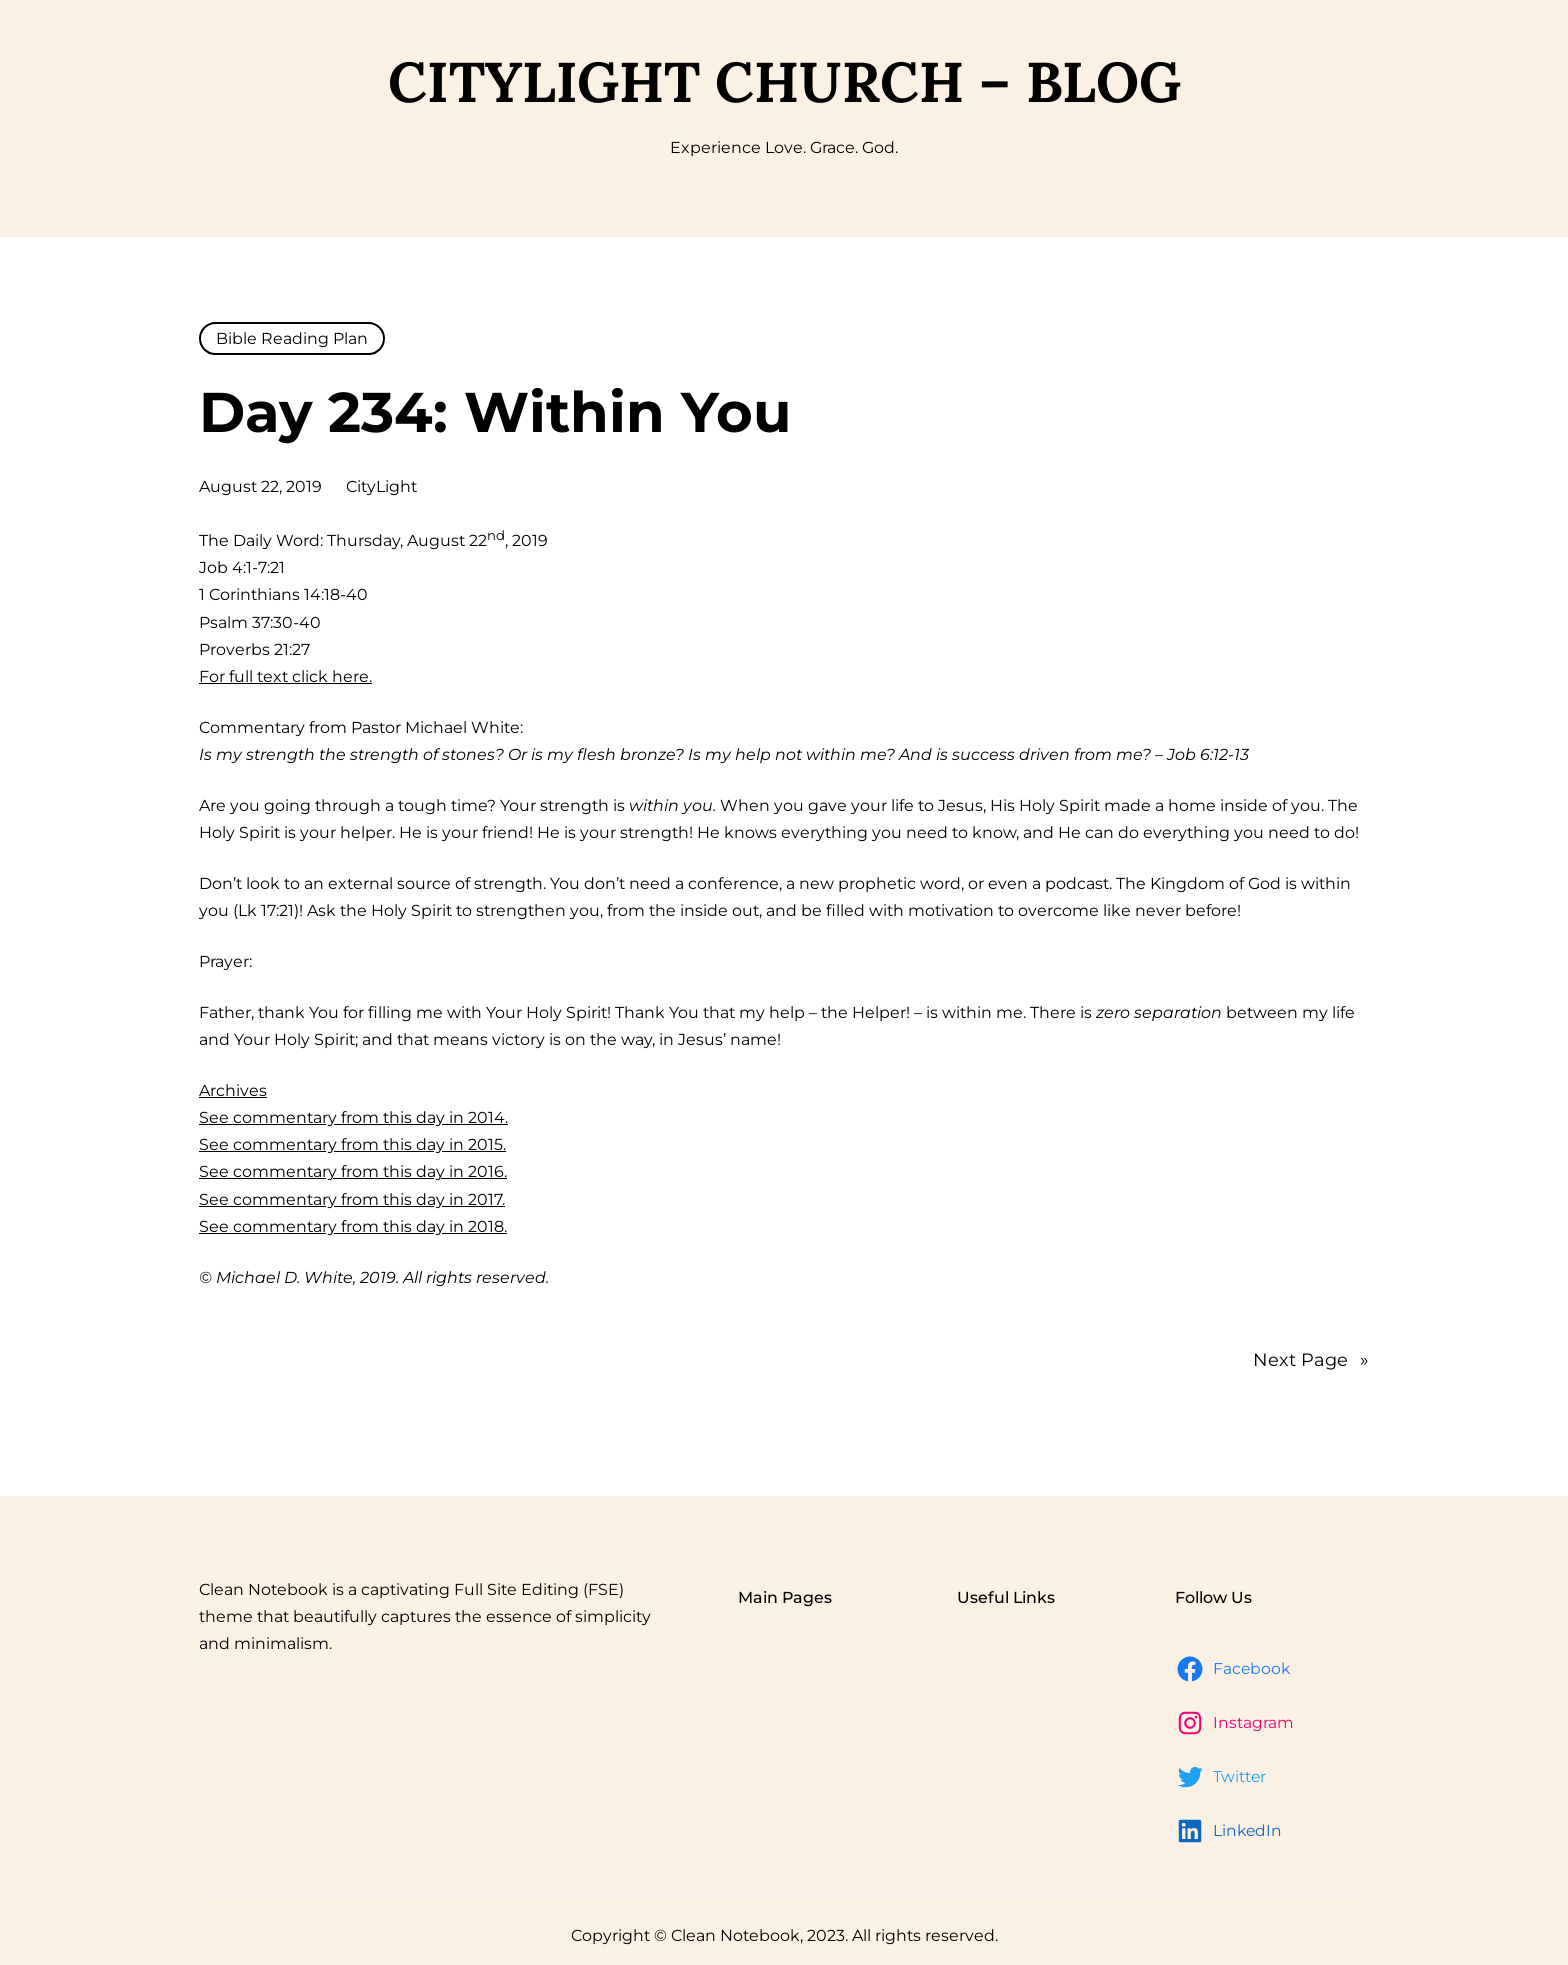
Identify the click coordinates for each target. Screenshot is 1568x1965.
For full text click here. (285, 676)
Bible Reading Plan (292, 338)
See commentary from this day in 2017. (352, 1199)
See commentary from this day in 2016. (353, 1171)
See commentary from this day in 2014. (353, 1117)
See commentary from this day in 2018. (353, 1226)
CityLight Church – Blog (784, 81)
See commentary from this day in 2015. (352, 1144)
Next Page (1311, 1360)
